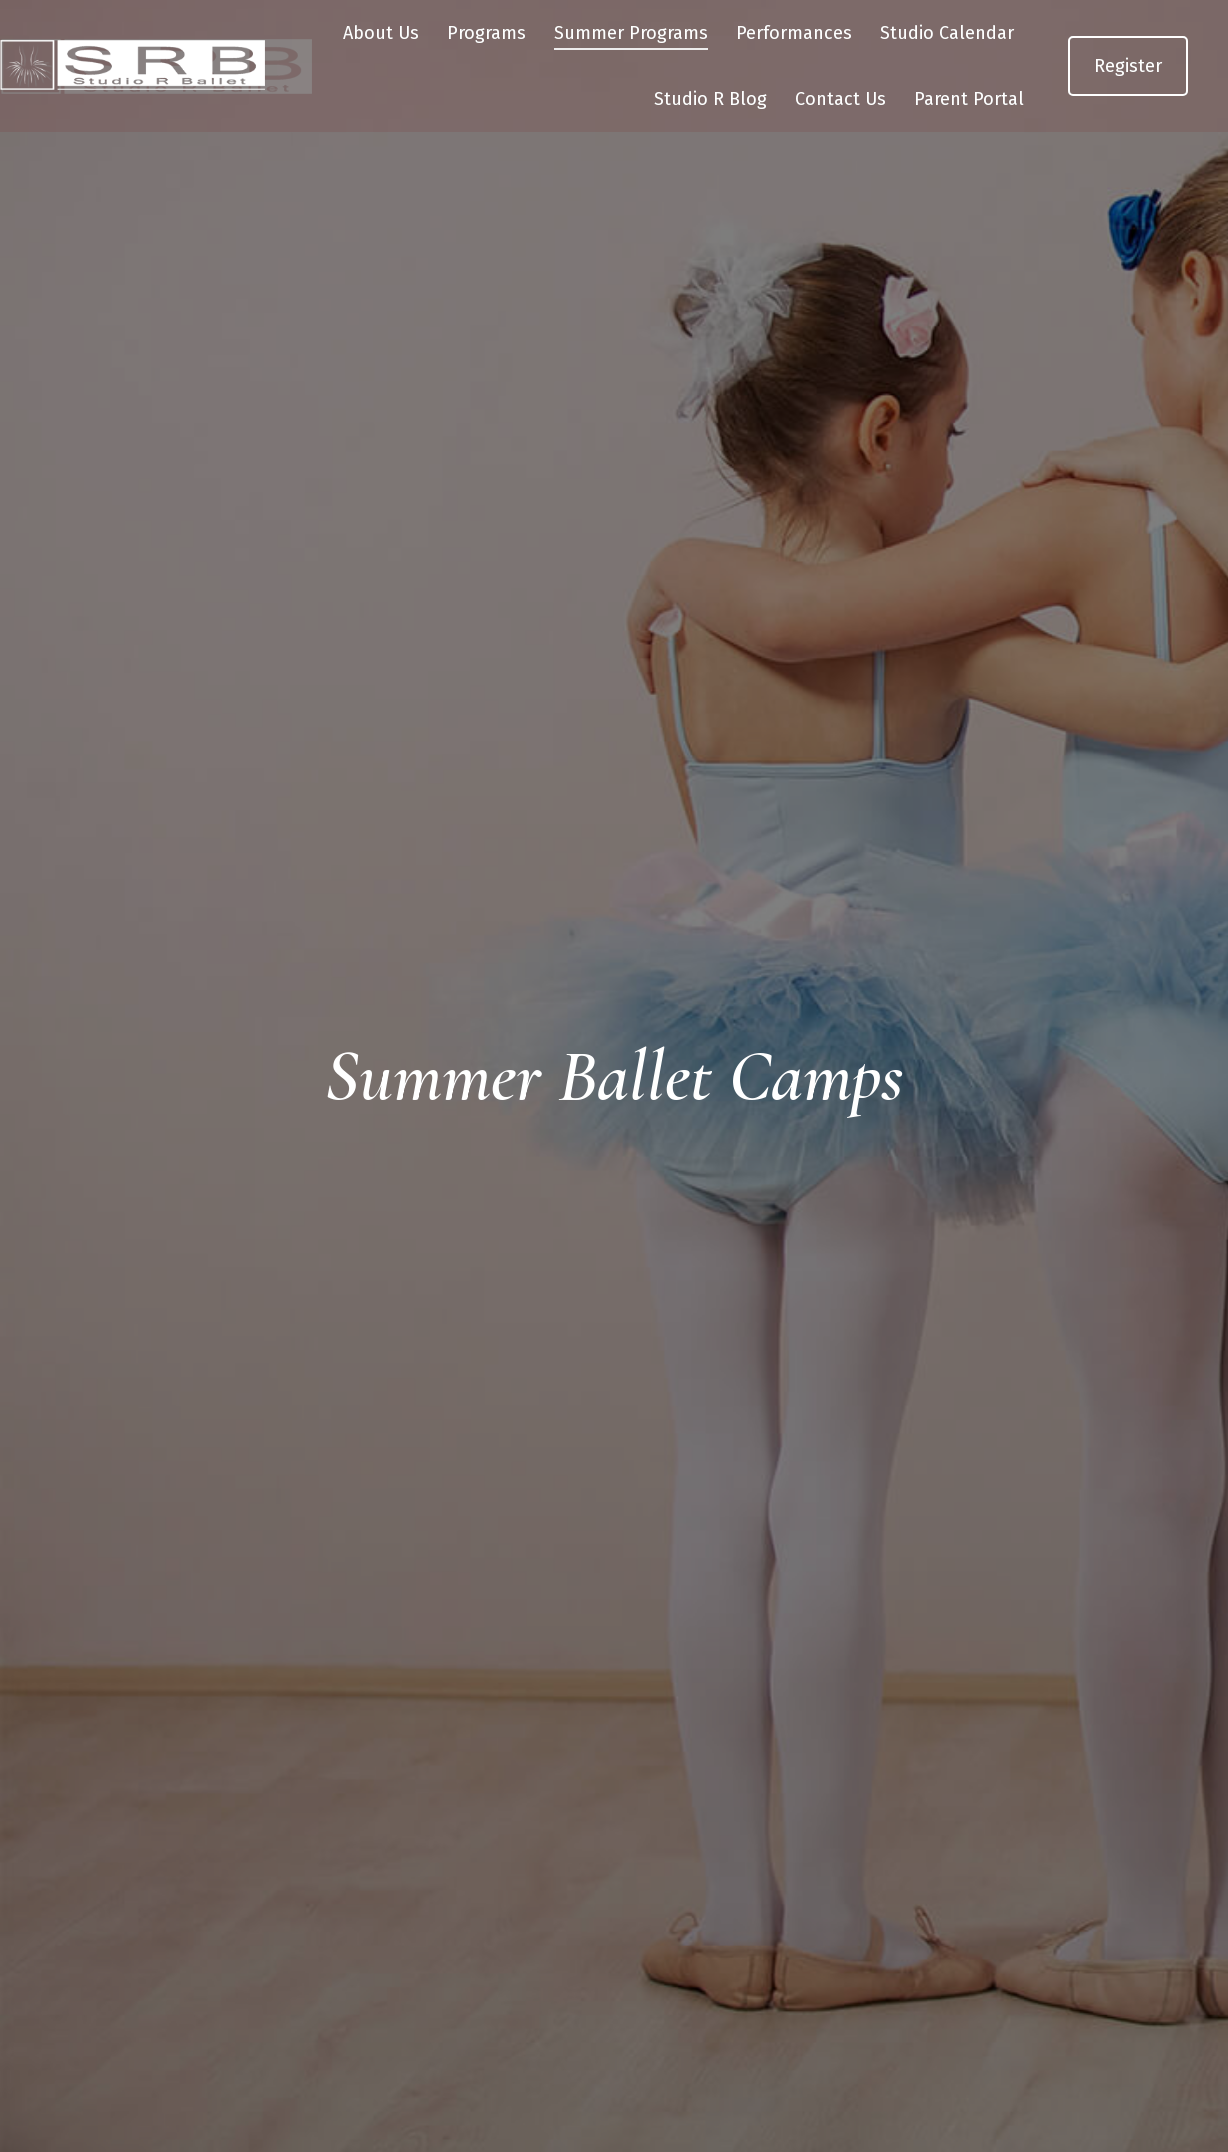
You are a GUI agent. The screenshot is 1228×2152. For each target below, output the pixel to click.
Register (1128, 102)
